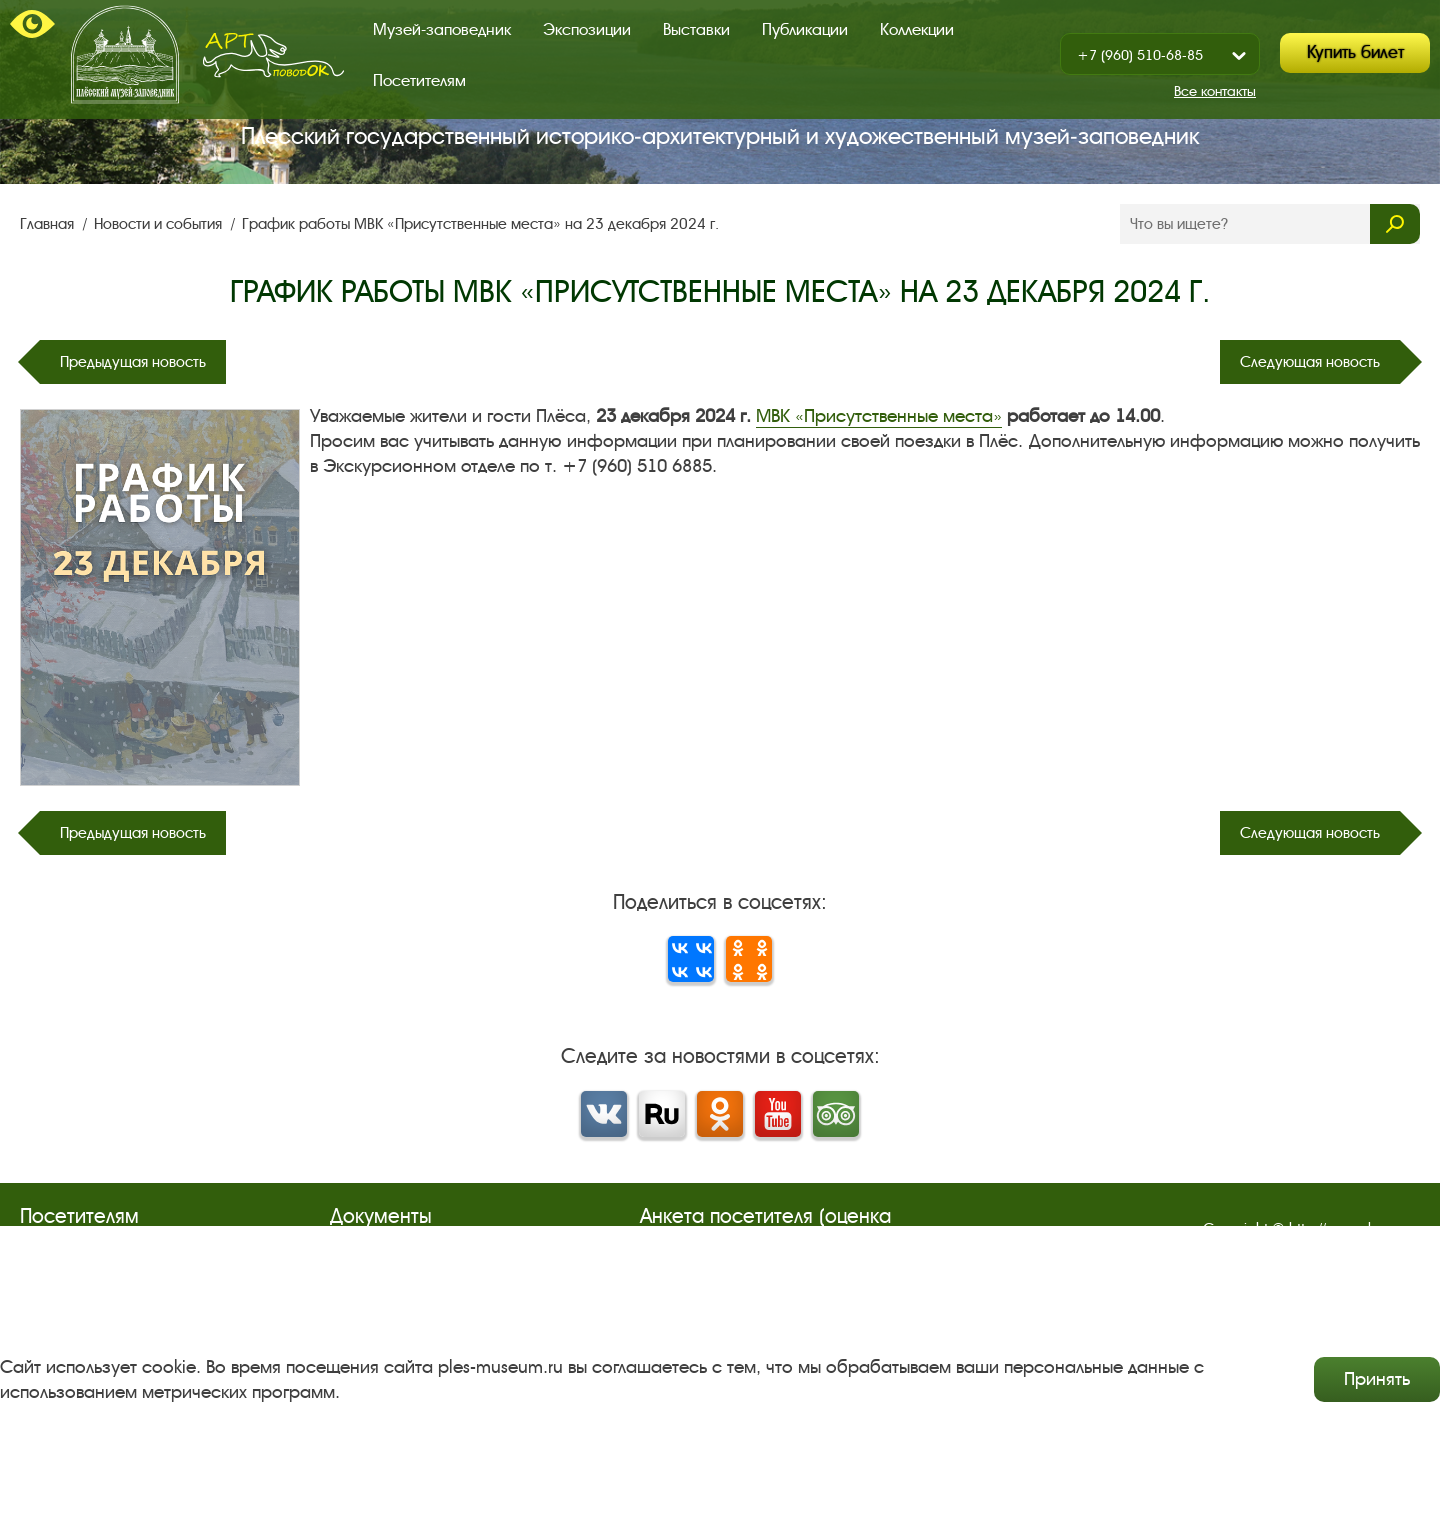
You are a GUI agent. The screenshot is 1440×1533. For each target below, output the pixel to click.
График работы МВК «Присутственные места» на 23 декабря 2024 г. (480, 224)
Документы (381, 1216)
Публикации (805, 29)
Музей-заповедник (442, 29)
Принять (1377, 1379)
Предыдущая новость (133, 362)
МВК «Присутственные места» (879, 416)
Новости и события (160, 224)
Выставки (696, 29)
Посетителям (419, 80)
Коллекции (917, 29)
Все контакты (1215, 91)
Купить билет (1355, 52)
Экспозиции (587, 29)
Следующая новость (1310, 362)
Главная (49, 224)
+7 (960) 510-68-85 (1140, 55)
